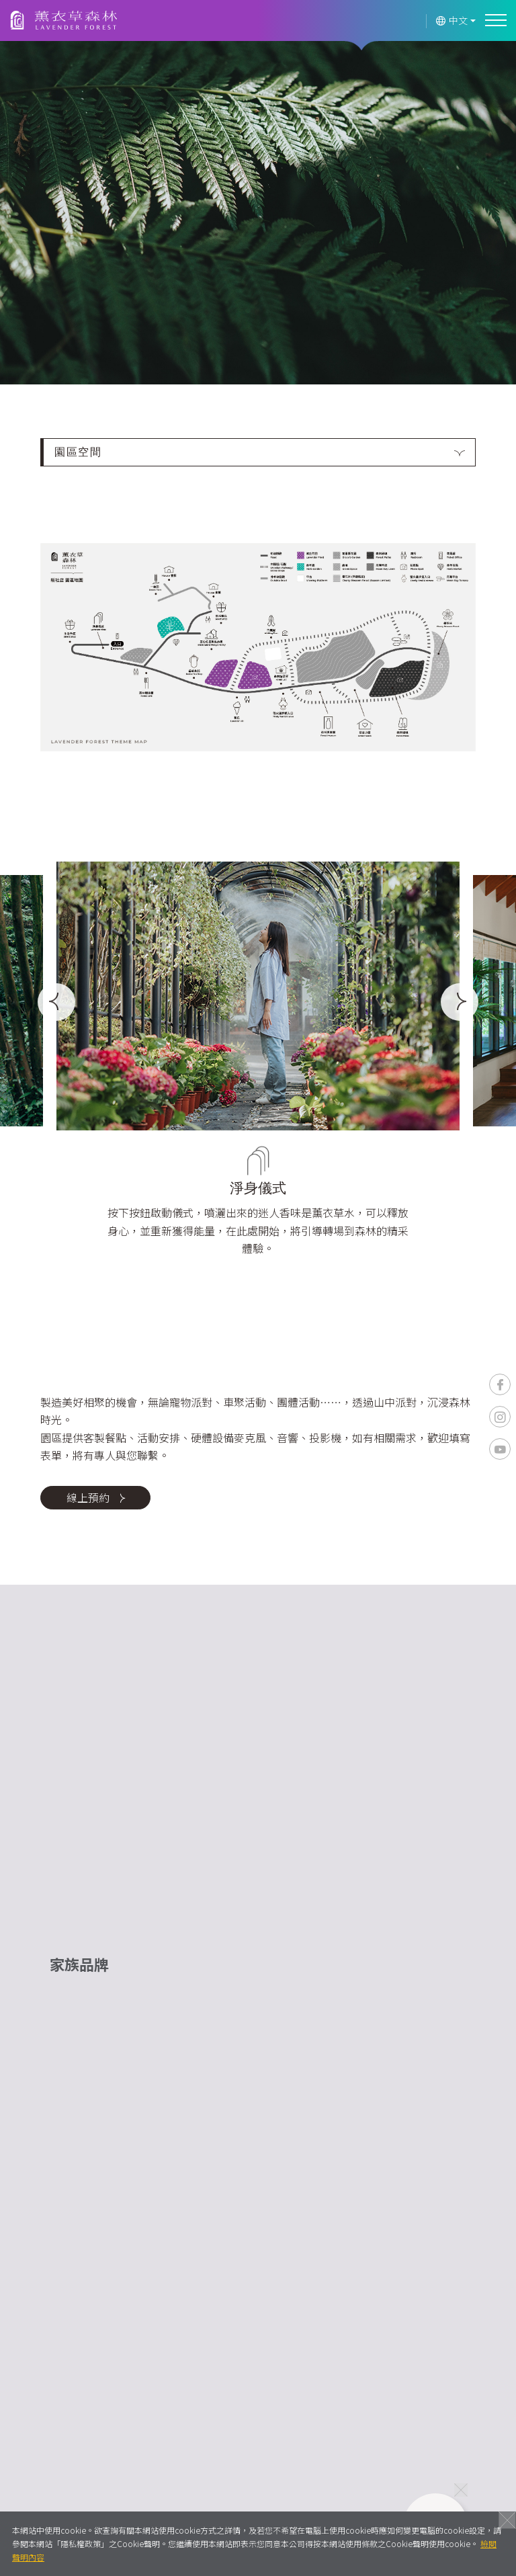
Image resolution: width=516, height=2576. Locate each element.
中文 (452, 20)
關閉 (507, 2520)
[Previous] (56, 1002)
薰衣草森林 (64, 21)
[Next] (459, 1002)
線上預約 (96, 1497)
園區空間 (77, 452)
